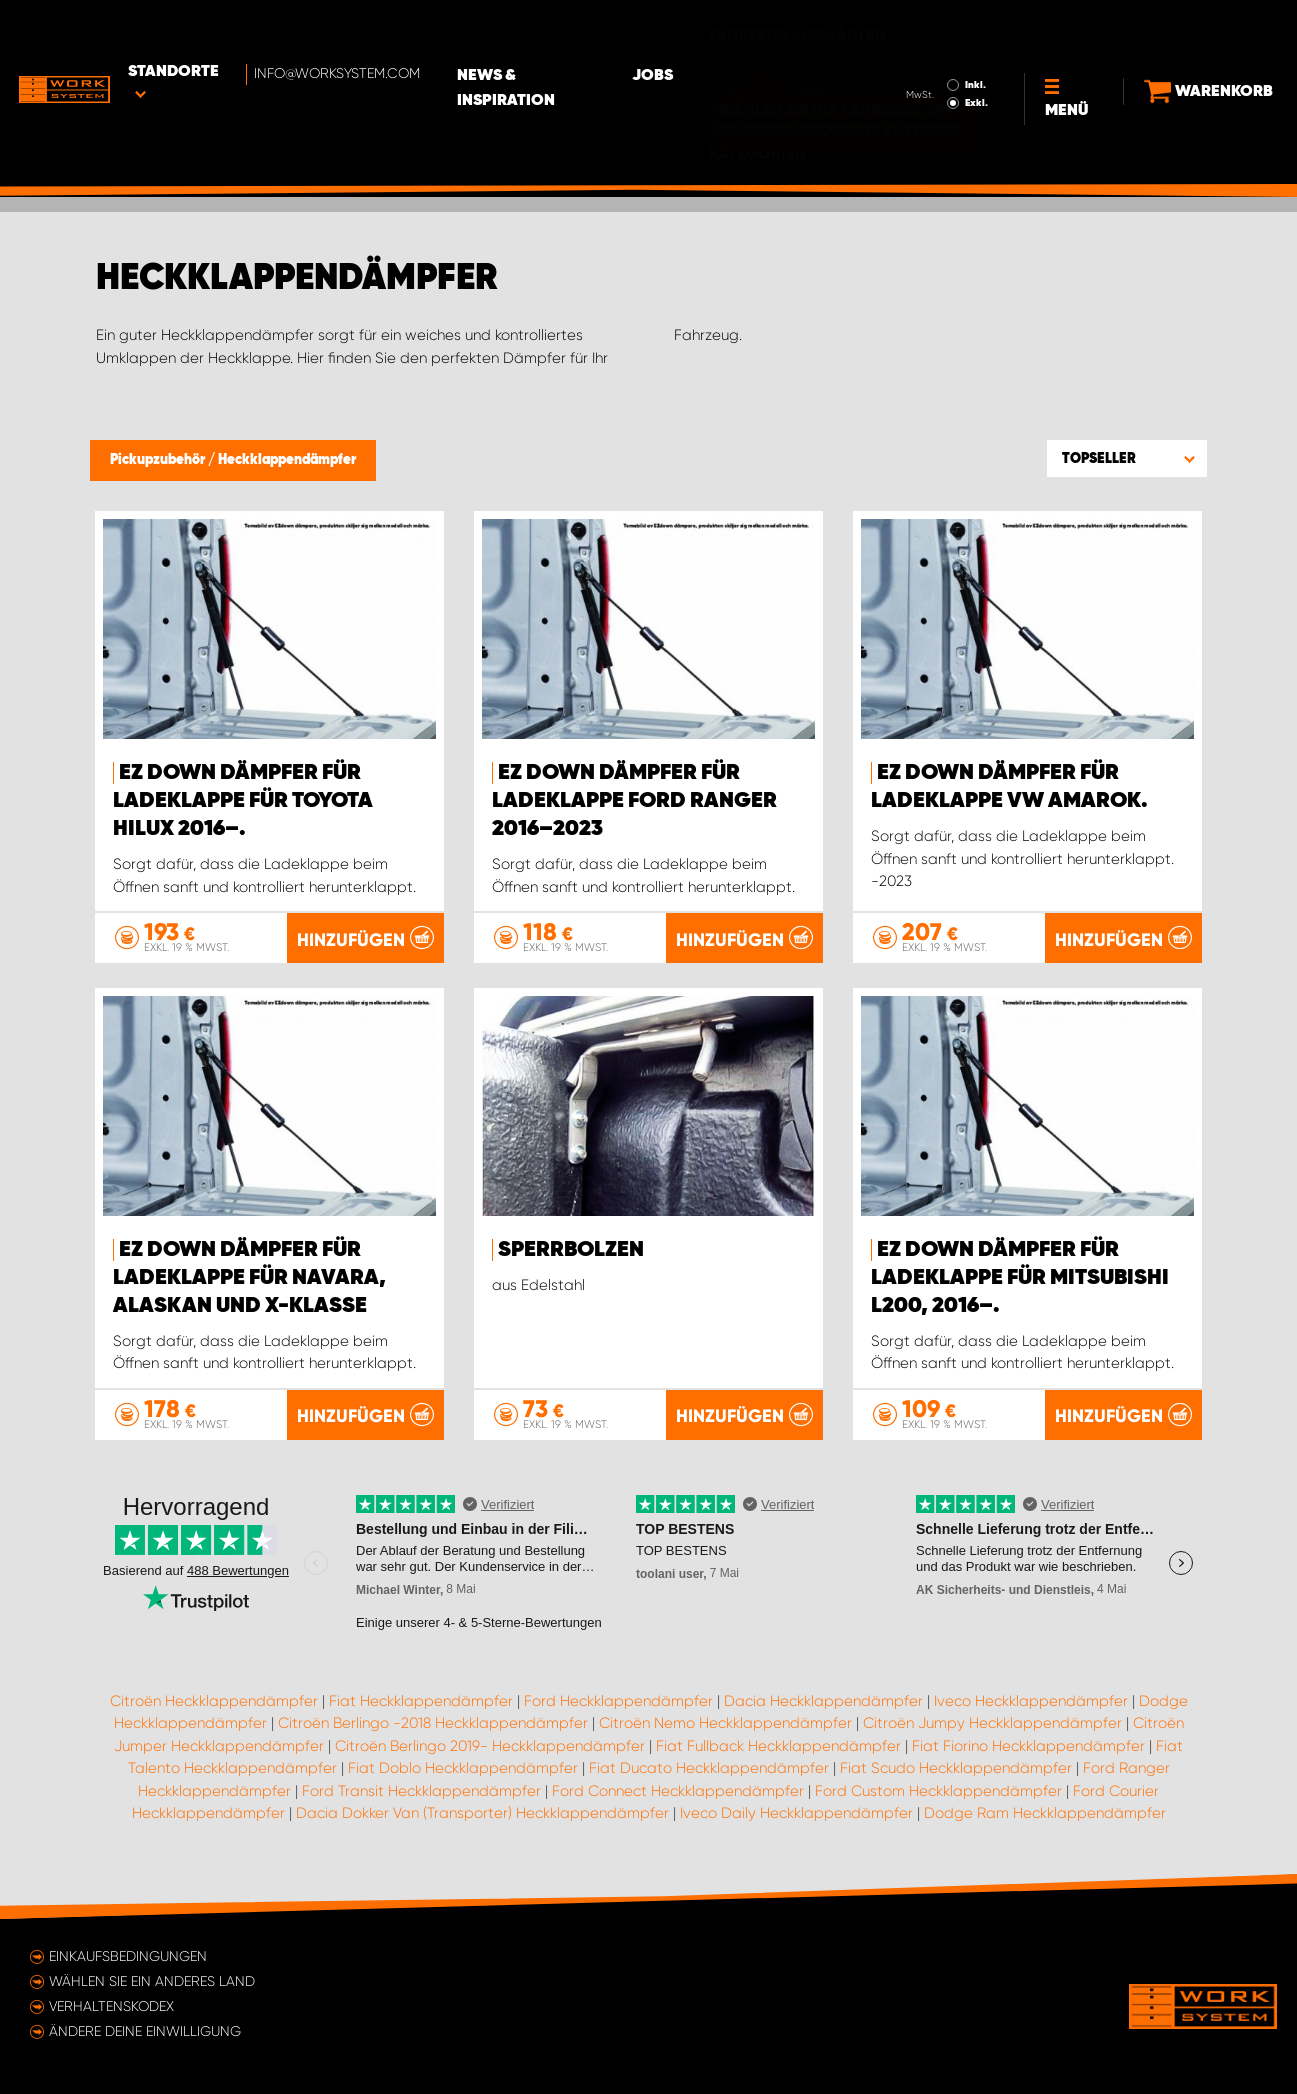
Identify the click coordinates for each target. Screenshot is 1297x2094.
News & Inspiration (575, 31)
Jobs (710, 31)
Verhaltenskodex (111, 2006)
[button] (1127, 458)
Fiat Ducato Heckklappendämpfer (709, 1769)
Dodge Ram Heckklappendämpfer (1045, 1814)
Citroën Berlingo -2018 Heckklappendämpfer (433, 1724)
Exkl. (947, 46)
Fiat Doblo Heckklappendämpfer (463, 1769)
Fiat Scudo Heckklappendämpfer (956, 1769)
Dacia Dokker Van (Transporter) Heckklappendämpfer (482, 1814)
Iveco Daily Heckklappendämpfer (796, 1814)
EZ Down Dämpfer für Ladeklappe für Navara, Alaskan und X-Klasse (249, 1278)
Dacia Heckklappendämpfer (823, 1701)
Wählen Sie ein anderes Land (152, 1981)
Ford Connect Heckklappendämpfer (678, 1791)
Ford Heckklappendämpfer (618, 1701)
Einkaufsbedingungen (128, 1956)
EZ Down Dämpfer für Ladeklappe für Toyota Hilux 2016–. (243, 801)
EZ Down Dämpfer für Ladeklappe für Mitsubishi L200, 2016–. (1020, 1278)
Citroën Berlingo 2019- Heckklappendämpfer (490, 1746)
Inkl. (946, 28)
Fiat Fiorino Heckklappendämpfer (1028, 1746)
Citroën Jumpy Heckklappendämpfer (992, 1724)
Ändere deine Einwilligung (145, 2031)
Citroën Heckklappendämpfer (214, 1701)
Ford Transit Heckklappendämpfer (421, 1791)
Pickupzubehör (159, 460)
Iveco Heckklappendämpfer (1031, 1701)
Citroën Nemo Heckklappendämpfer (725, 1724)
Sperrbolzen (571, 1250)
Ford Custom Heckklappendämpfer (938, 1791)
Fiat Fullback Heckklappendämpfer (778, 1746)
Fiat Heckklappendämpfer (421, 1701)
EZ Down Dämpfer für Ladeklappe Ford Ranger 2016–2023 (634, 801)
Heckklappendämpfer (287, 460)
